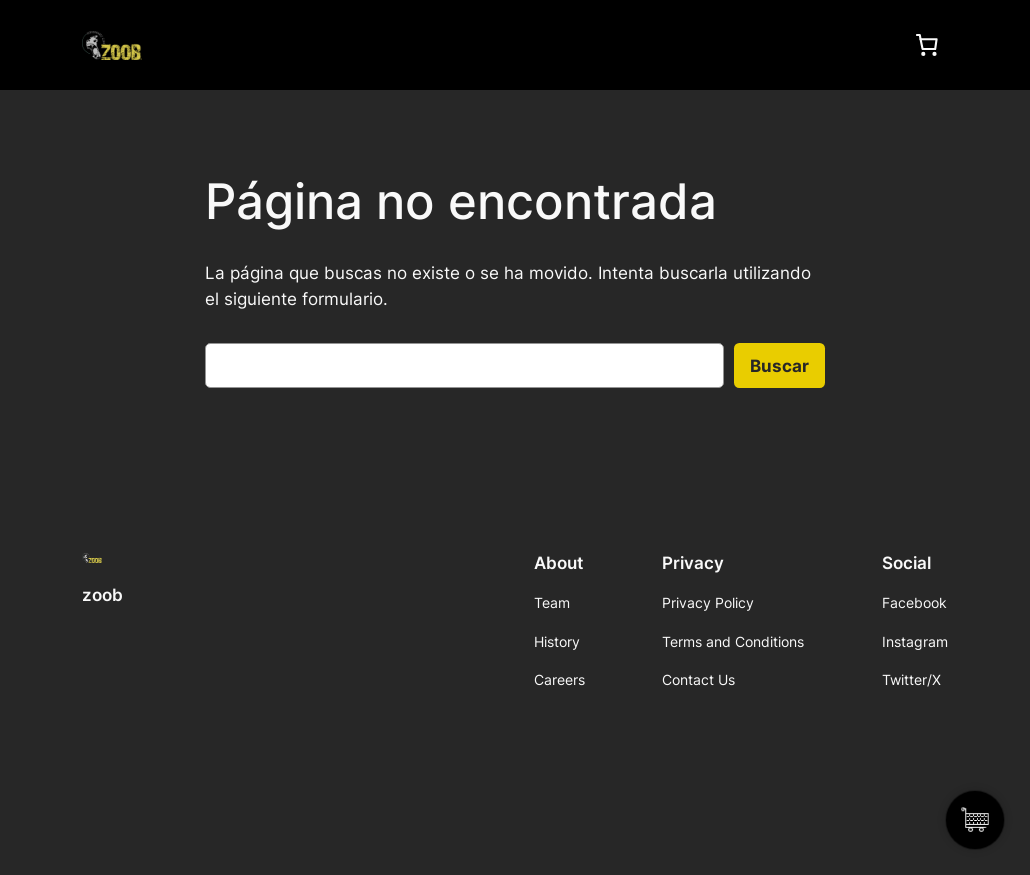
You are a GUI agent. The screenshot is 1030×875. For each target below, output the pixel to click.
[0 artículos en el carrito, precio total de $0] (927, 45)
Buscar (779, 366)
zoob (102, 595)
